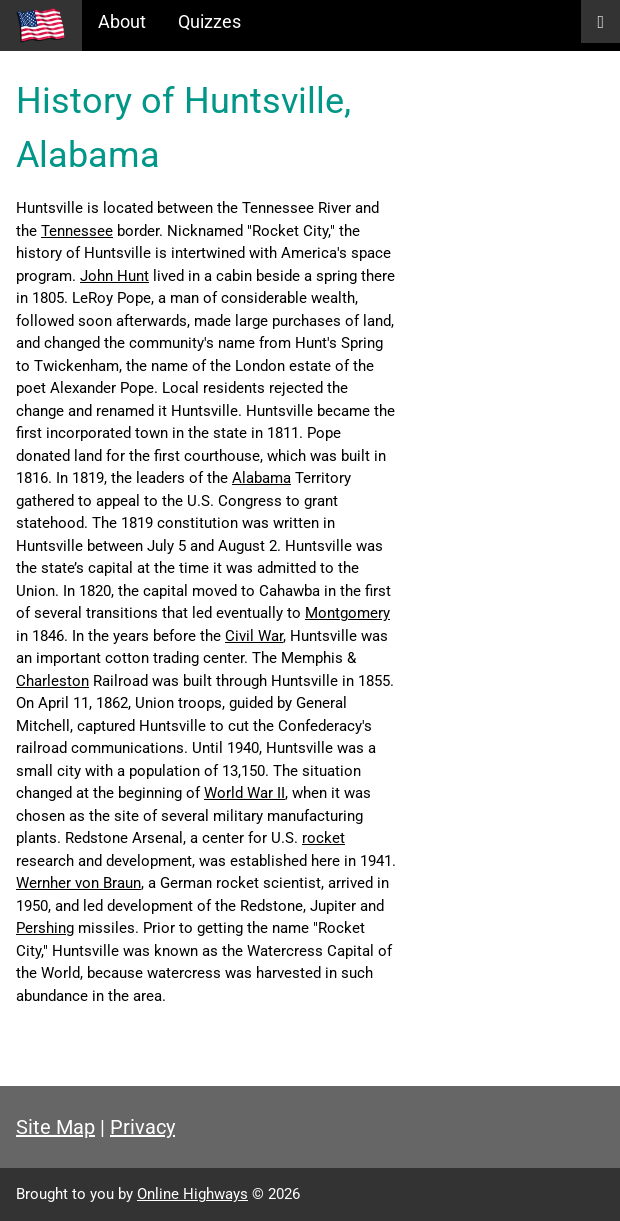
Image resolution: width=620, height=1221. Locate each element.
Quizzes (209, 21)
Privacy (142, 1127)
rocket (323, 838)
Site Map (55, 1127)
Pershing (45, 928)
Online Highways (192, 1194)
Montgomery (347, 613)
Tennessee (77, 231)
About (122, 21)
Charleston (52, 681)
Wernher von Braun (78, 883)
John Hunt (114, 276)
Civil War (254, 636)
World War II (244, 793)
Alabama (261, 478)
